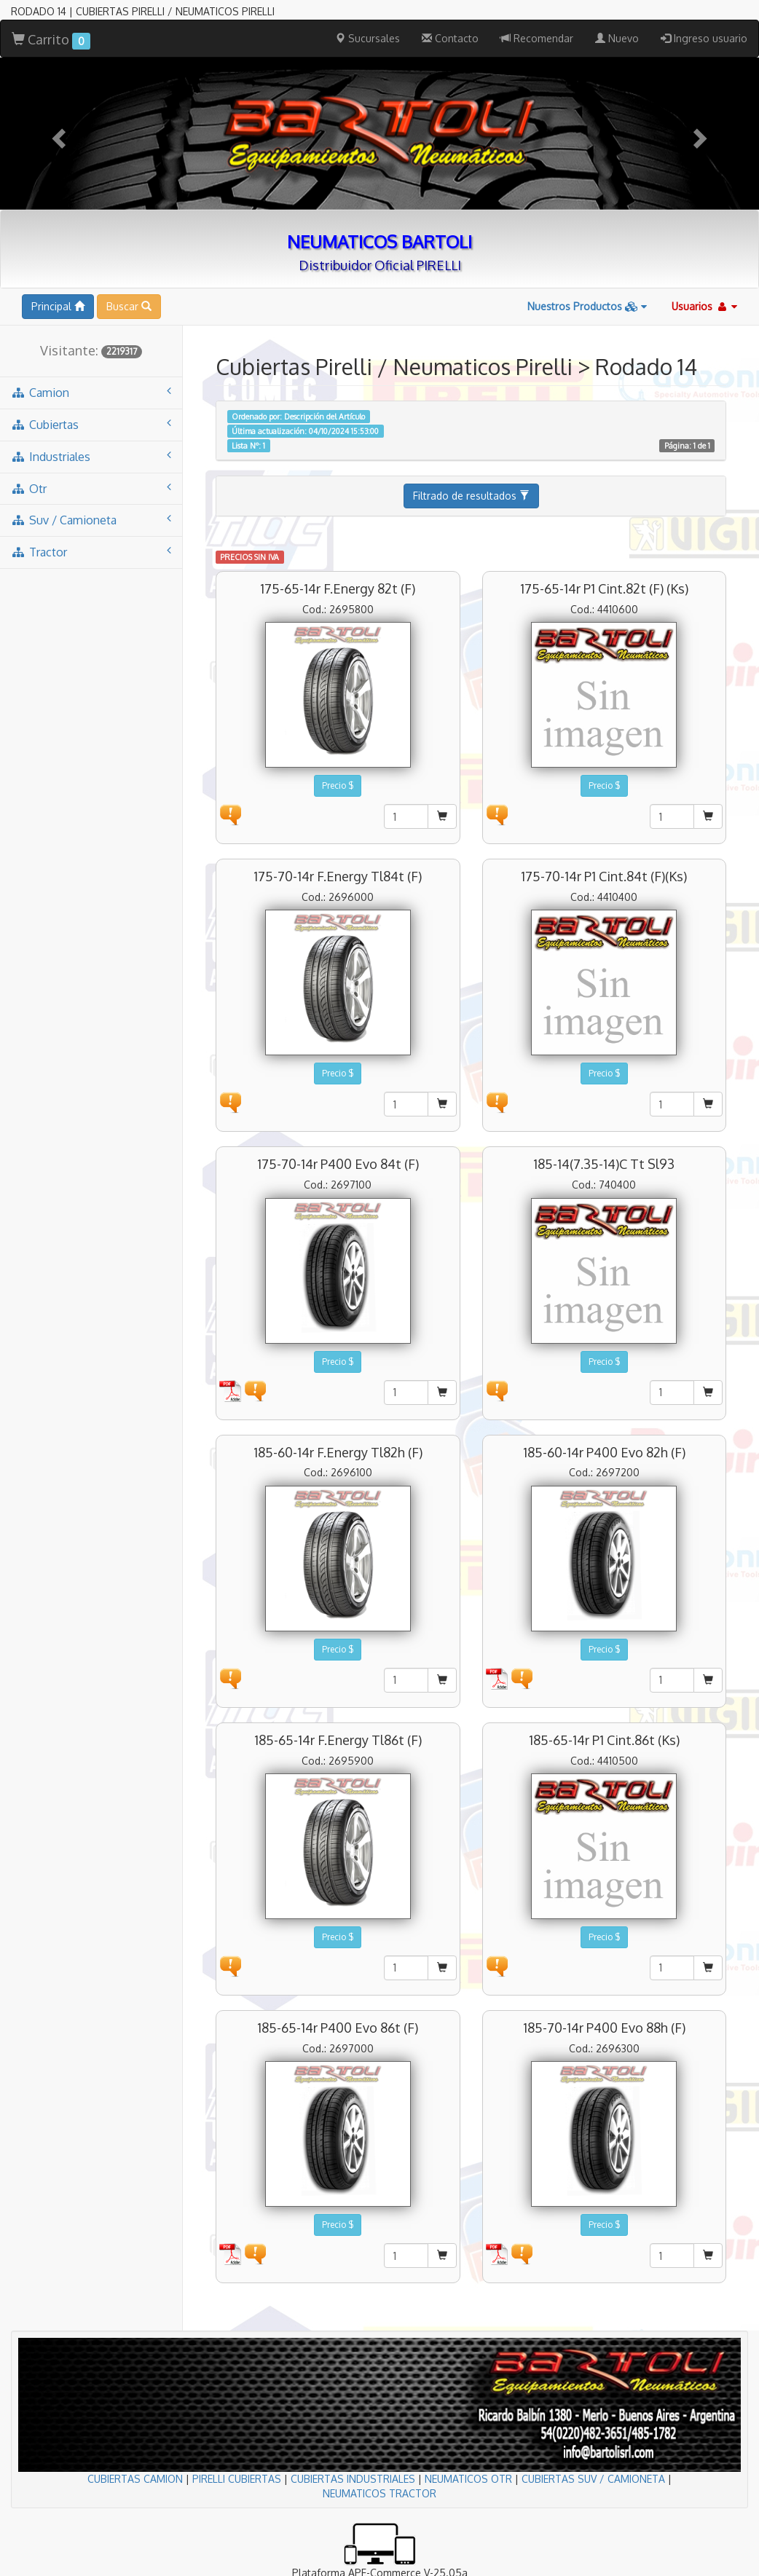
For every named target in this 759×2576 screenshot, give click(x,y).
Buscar (129, 306)
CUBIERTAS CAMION (135, 2479)
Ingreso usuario (704, 38)
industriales (91, 456)
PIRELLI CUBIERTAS (236, 2479)
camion (91, 392)
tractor (91, 551)
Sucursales (367, 38)
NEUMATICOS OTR (468, 2479)
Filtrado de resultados (471, 495)
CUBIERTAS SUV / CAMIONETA (593, 2479)
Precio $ (337, 785)
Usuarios (704, 306)
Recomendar (536, 38)
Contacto (450, 38)
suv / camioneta (91, 519)
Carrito (51, 40)
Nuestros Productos (587, 306)
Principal (57, 306)
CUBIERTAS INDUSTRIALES (353, 2479)
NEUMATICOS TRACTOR (379, 2493)
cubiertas (91, 424)
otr (91, 488)
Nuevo (617, 38)
